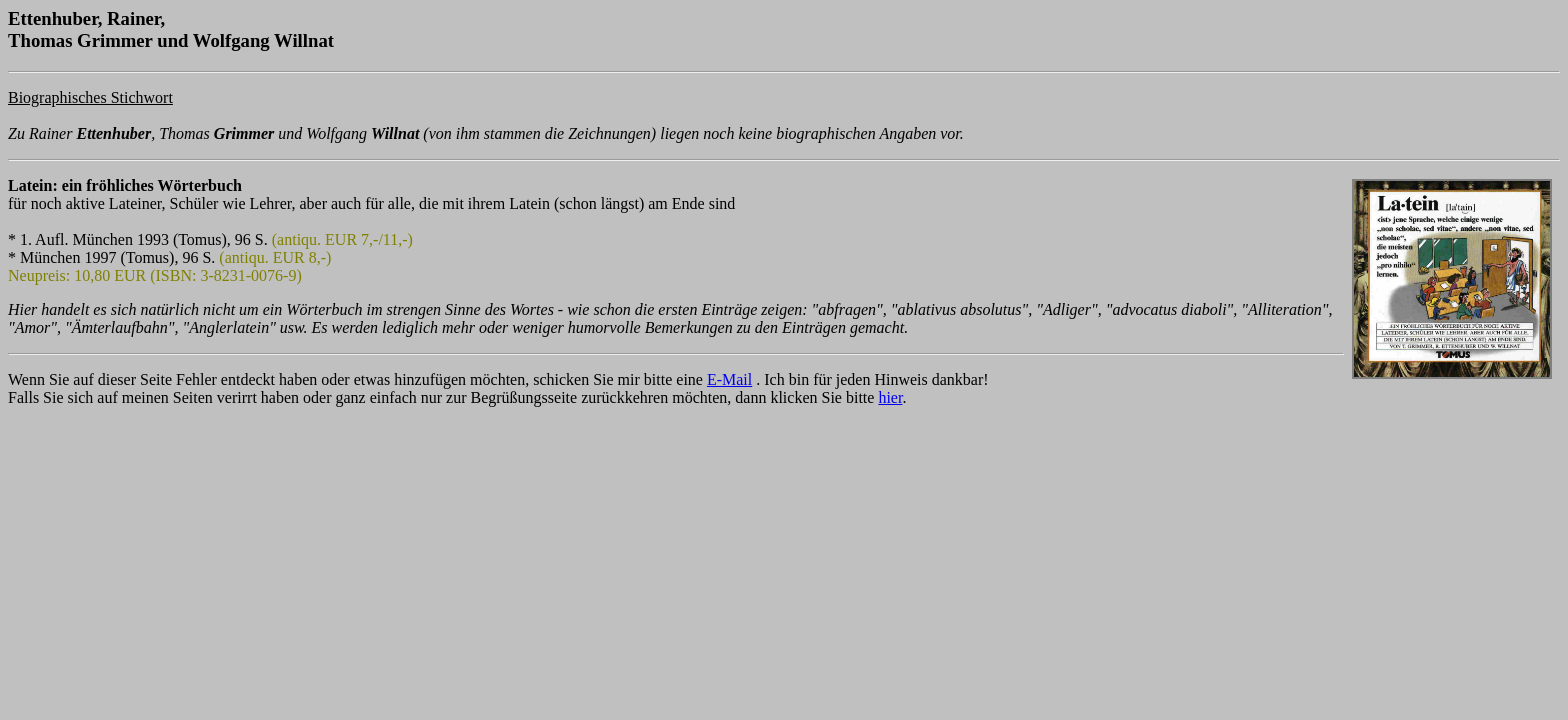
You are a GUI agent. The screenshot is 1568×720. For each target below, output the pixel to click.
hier (890, 397)
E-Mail (729, 379)
